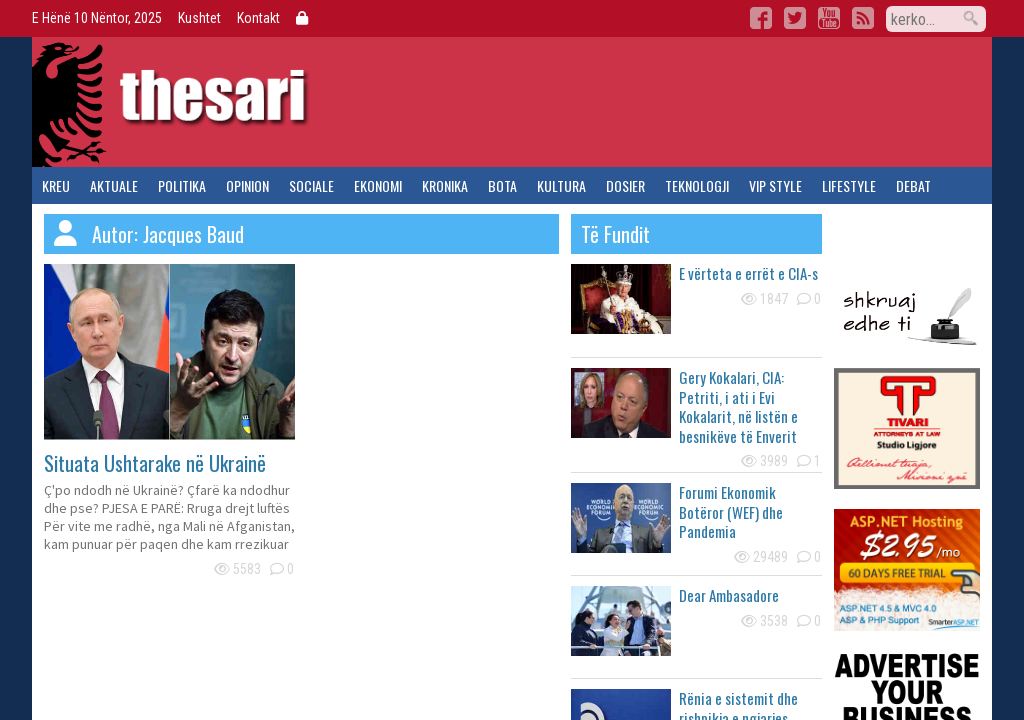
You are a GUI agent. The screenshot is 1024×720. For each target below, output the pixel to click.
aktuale (114, 185)
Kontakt (258, 18)
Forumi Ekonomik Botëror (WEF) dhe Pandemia (731, 511)
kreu (56, 185)
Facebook (761, 18)
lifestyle (849, 185)
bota (502, 185)
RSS (863, 18)
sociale (311, 185)
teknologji (697, 185)
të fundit (615, 234)
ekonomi (378, 185)
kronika (445, 185)
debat (913, 185)
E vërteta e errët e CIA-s (748, 273)
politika (182, 185)
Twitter (795, 18)
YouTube (829, 18)
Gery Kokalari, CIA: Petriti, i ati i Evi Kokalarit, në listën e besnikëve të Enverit (738, 406)
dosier (625, 185)
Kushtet (199, 18)
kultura (561, 185)
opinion (247, 185)
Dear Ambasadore (729, 595)
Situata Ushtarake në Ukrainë (155, 463)
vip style (775, 185)
